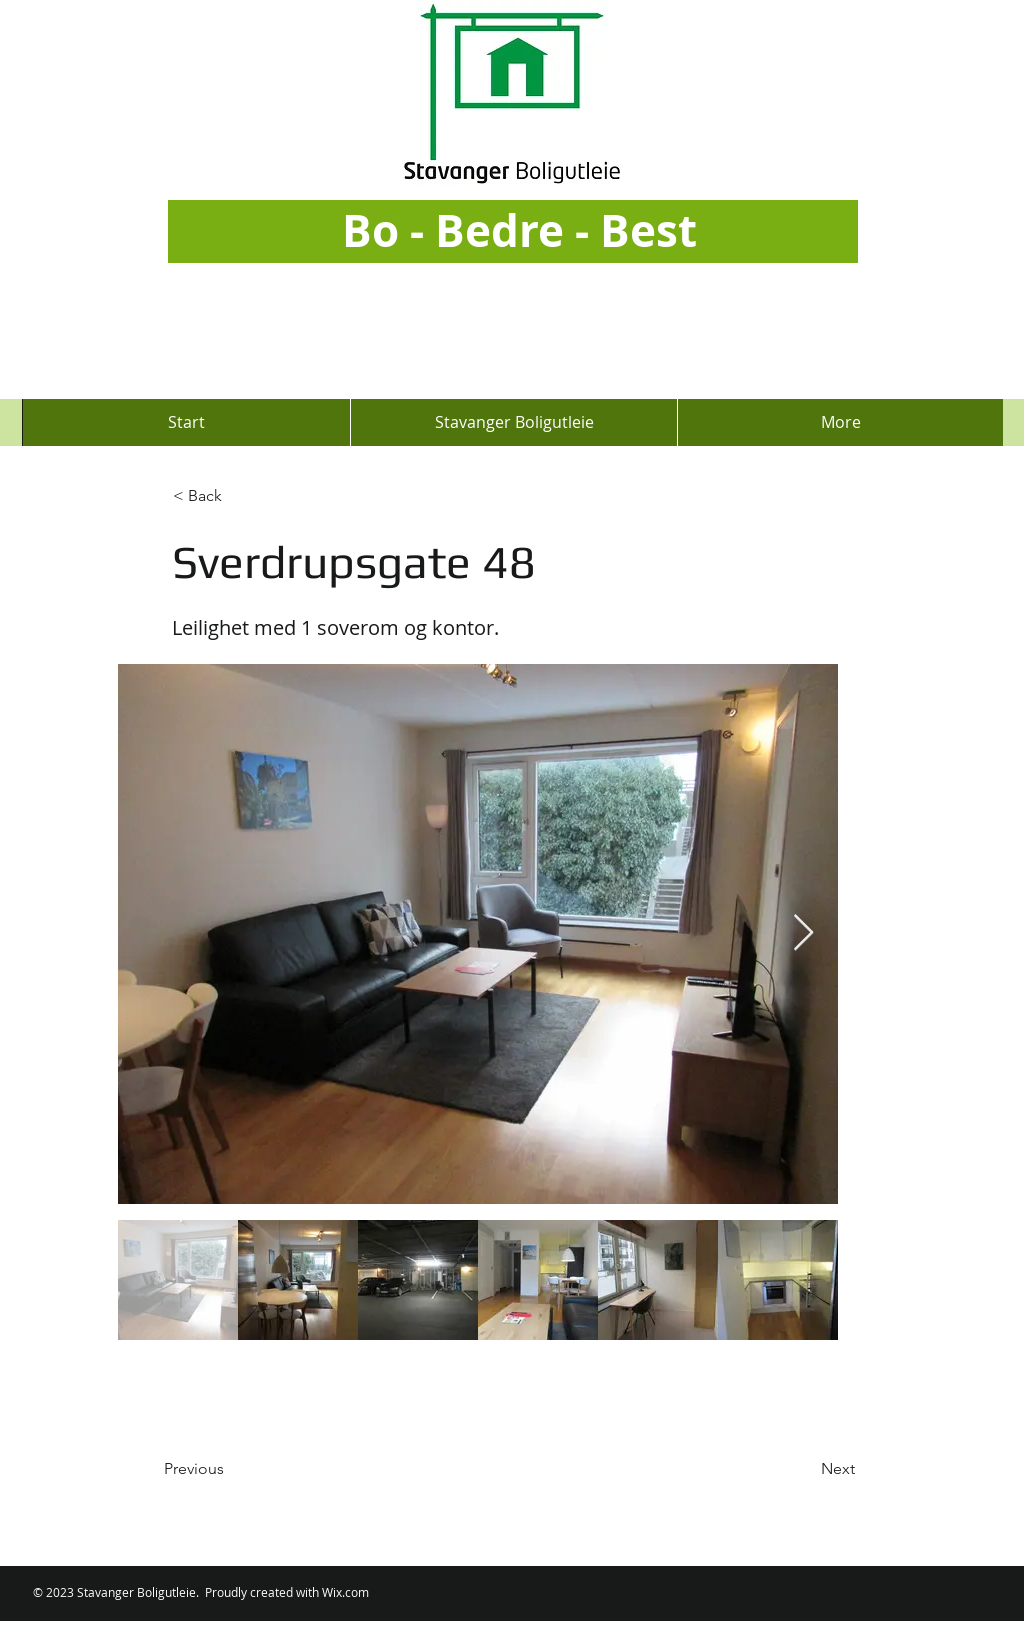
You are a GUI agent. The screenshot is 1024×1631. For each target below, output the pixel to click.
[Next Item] (803, 933)
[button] (239, 496)
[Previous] (230, 1469)
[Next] (805, 1469)
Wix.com (345, 1592)
